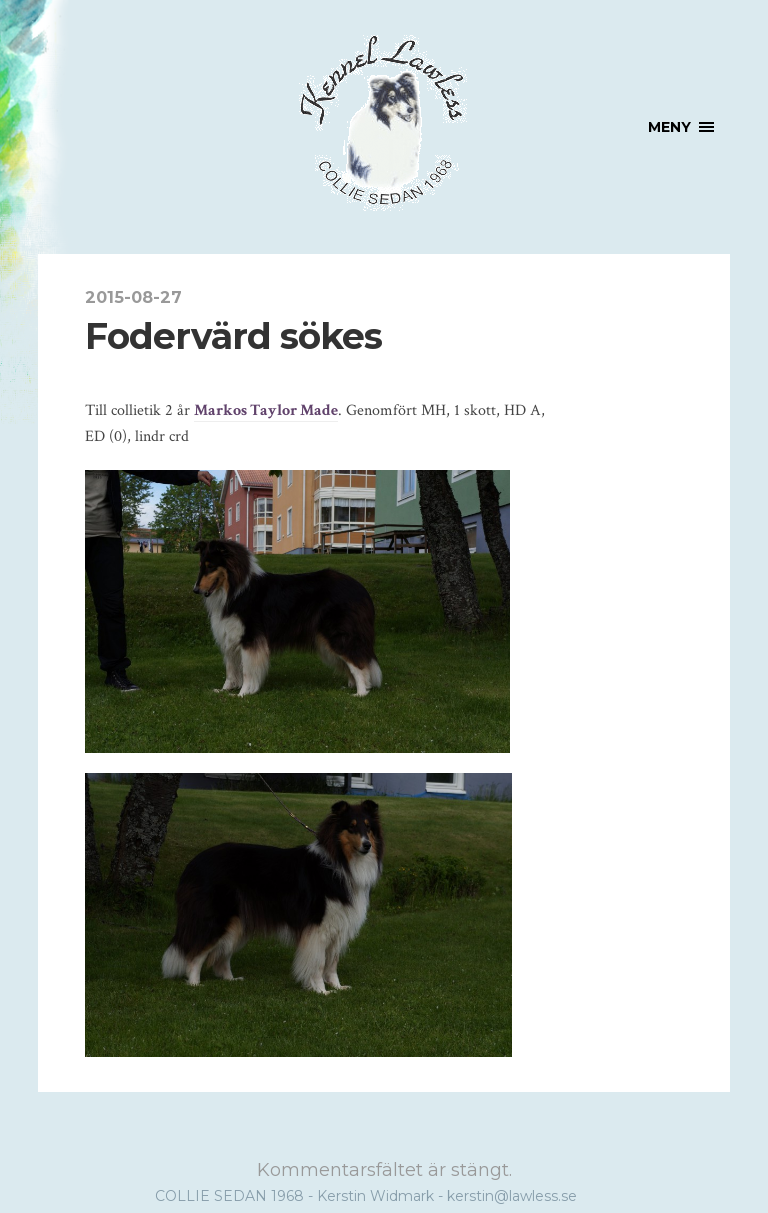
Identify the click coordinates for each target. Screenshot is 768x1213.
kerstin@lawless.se (512, 1196)
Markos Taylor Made (266, 410)
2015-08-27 (133, 297)
